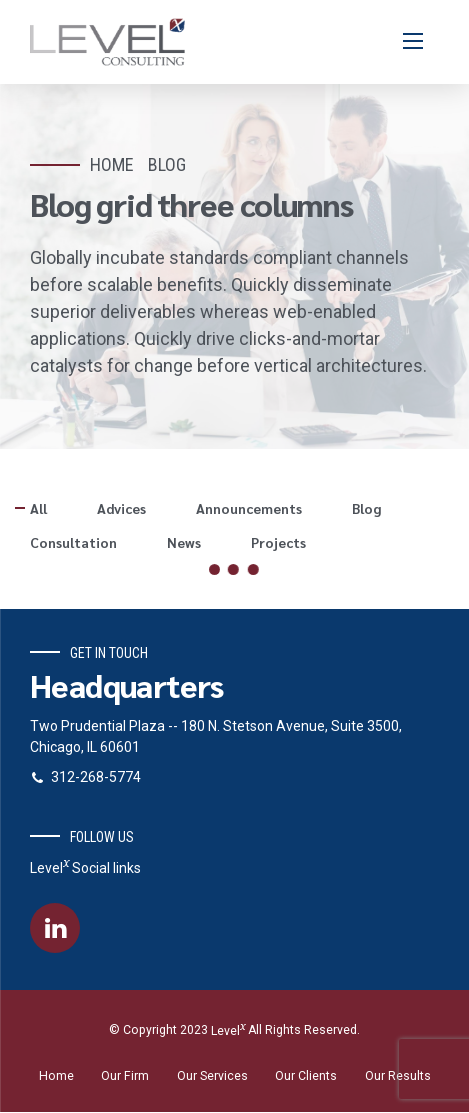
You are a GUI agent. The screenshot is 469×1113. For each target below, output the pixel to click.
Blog (167, 164)
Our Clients (306, 1077)
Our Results (398, 1077)
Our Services (212, 1077)
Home (112, 164)
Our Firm (125, 1077)
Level (228, 1032)
